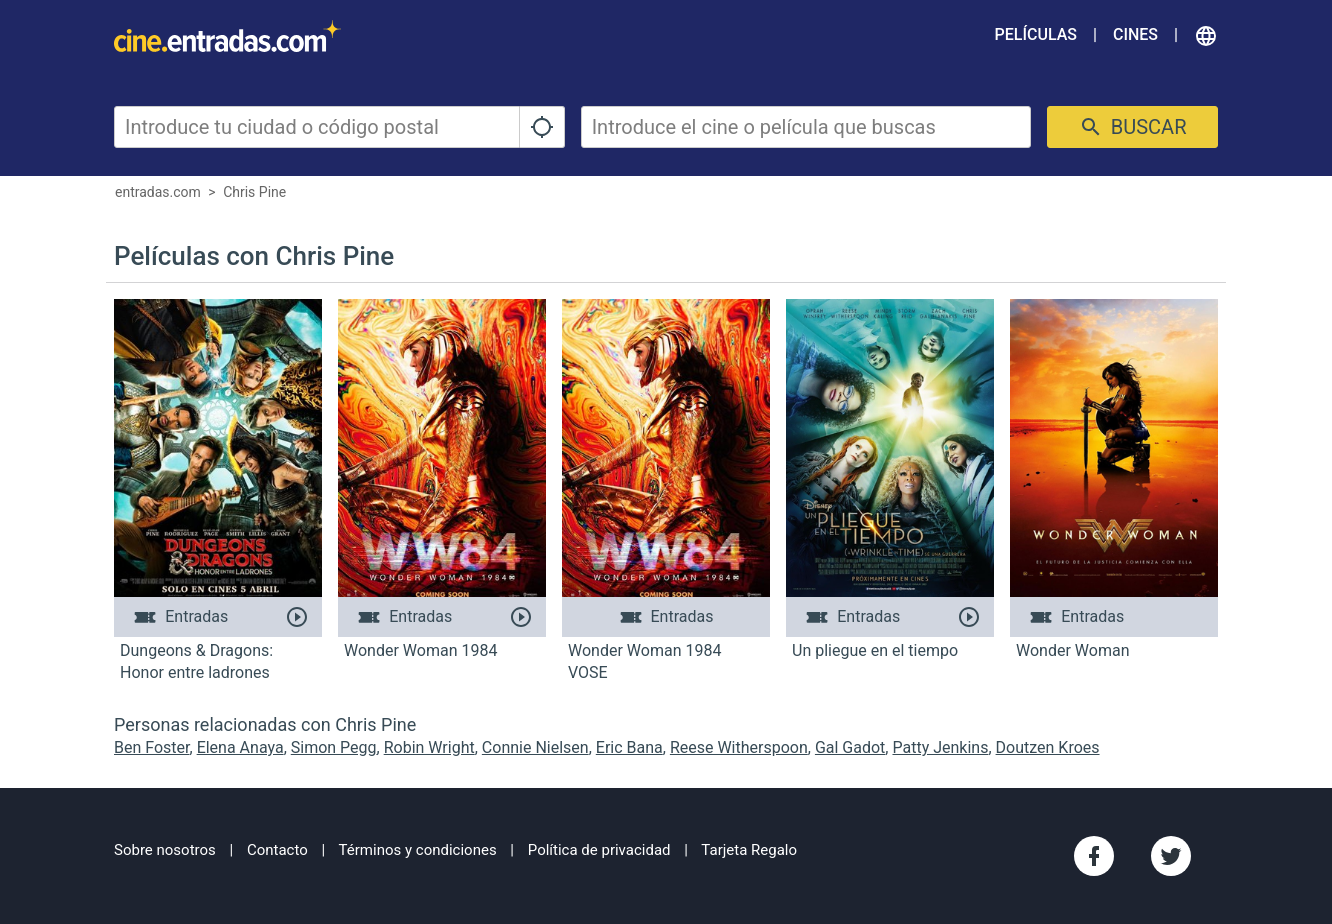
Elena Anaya (240, 747)
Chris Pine (254, 192)
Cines (1135, 34)
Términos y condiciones (418, 850)
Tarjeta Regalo (749, 850)
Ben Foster (152, 747)
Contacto (277, 850)
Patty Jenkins (940, 747)
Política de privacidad (599, 850)
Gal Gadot (850, 747)
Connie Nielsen (535, 747)
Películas (1036, 34)
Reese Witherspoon (739, 747)
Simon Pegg (334, 747)
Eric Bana (629, 747)
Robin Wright (429, 747)
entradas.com (158, 192)
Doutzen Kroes (1048, 747)
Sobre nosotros (165, 850)
